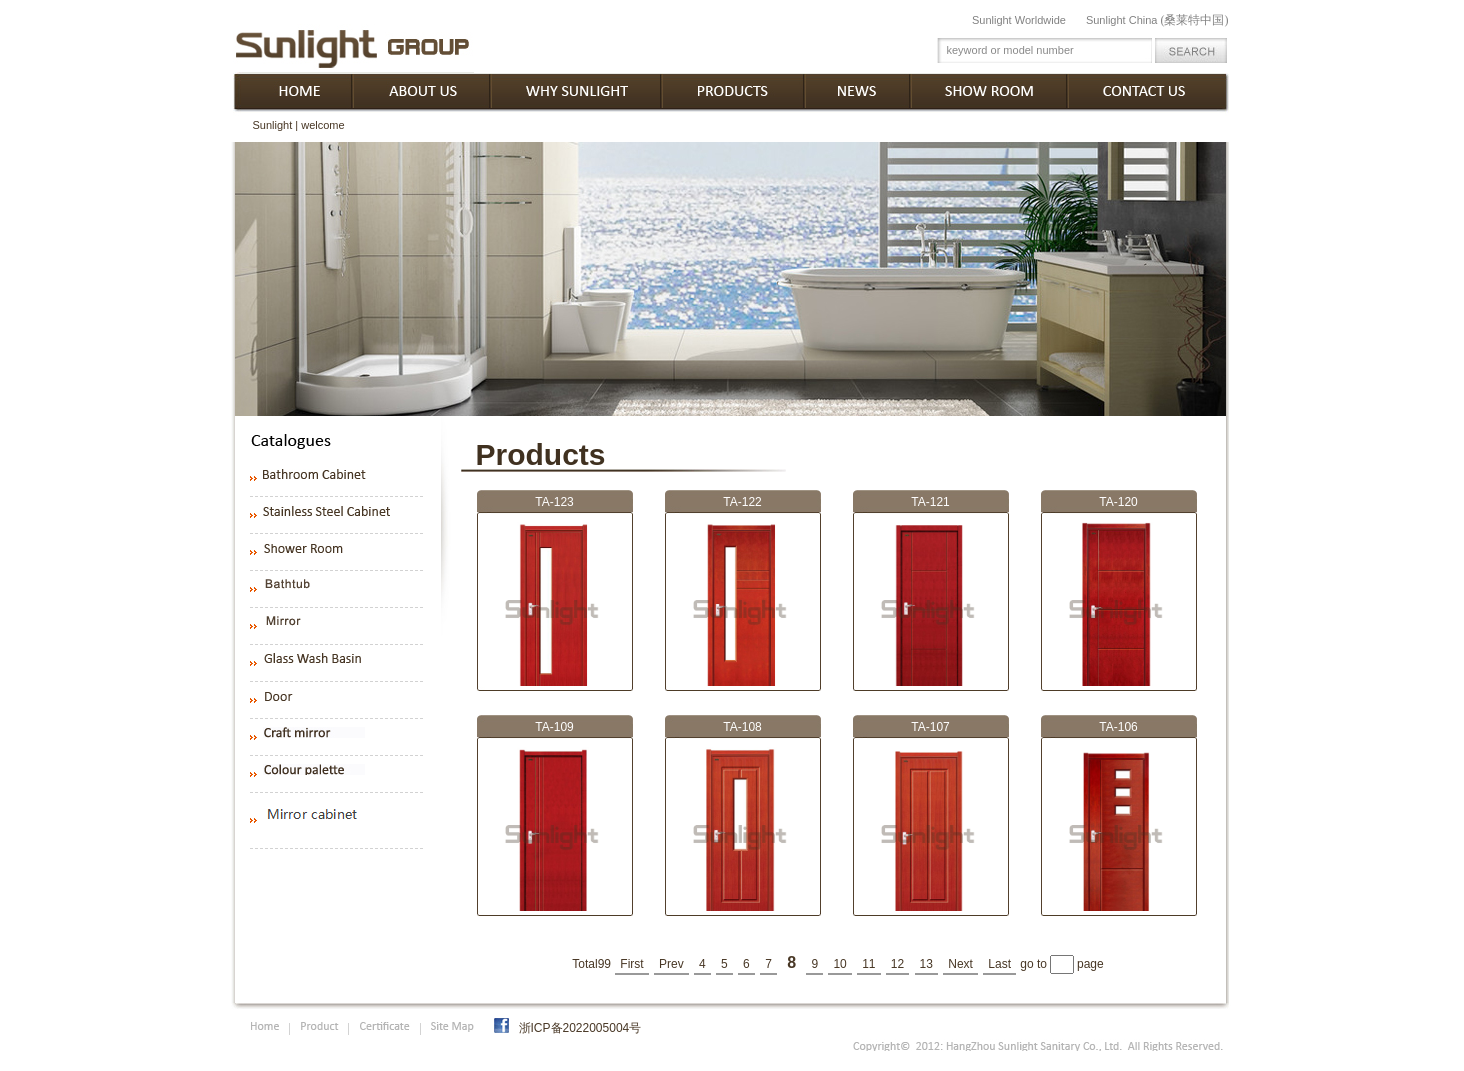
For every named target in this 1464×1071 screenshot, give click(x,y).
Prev (671, 964)
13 (926, 964)
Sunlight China (1157, 20)
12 (897, 964)
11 (868, 964)
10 (839, 964)
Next (960, 964)
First (631, 964)
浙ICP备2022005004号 (580, 1028)
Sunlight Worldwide (1019, 20)
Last (999, 964)
